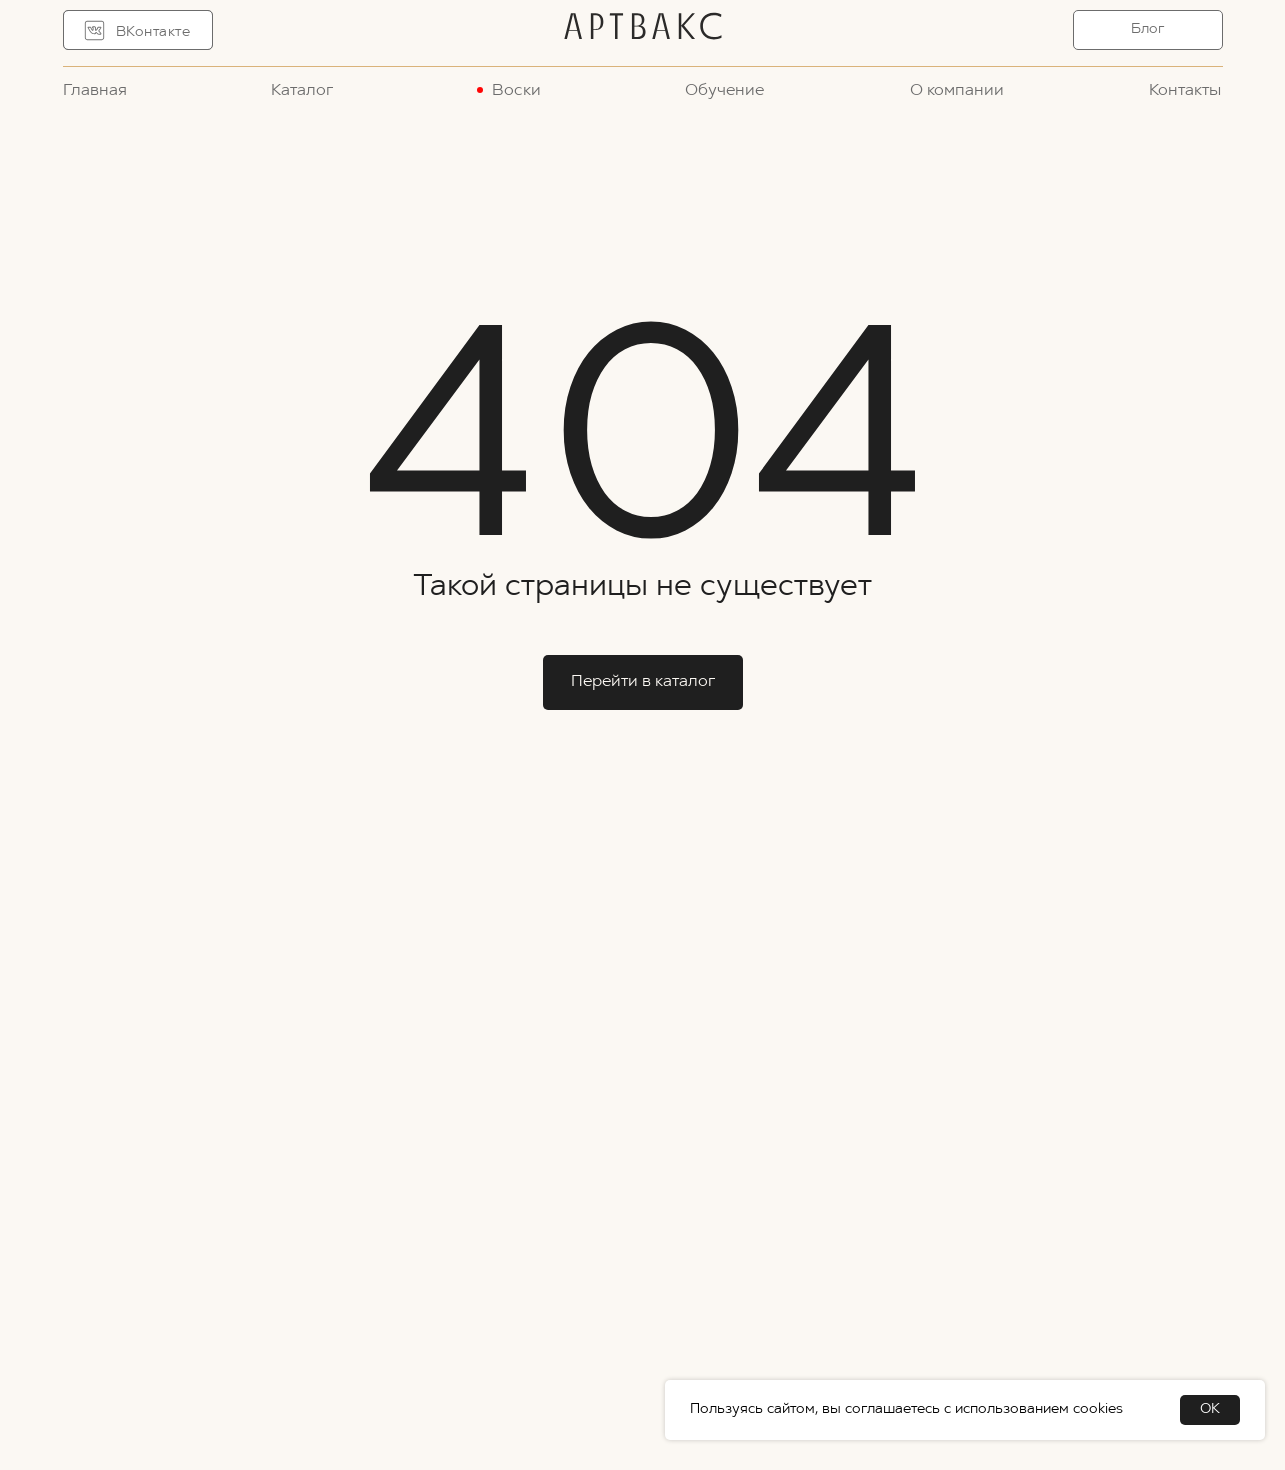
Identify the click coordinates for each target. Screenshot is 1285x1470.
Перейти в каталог (643, 682)
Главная (95, 91)
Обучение (724, 91)
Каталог (302, 91)
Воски (516, 91)
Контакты (1185, 91)
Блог (1147, 29)
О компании (957, 91)
